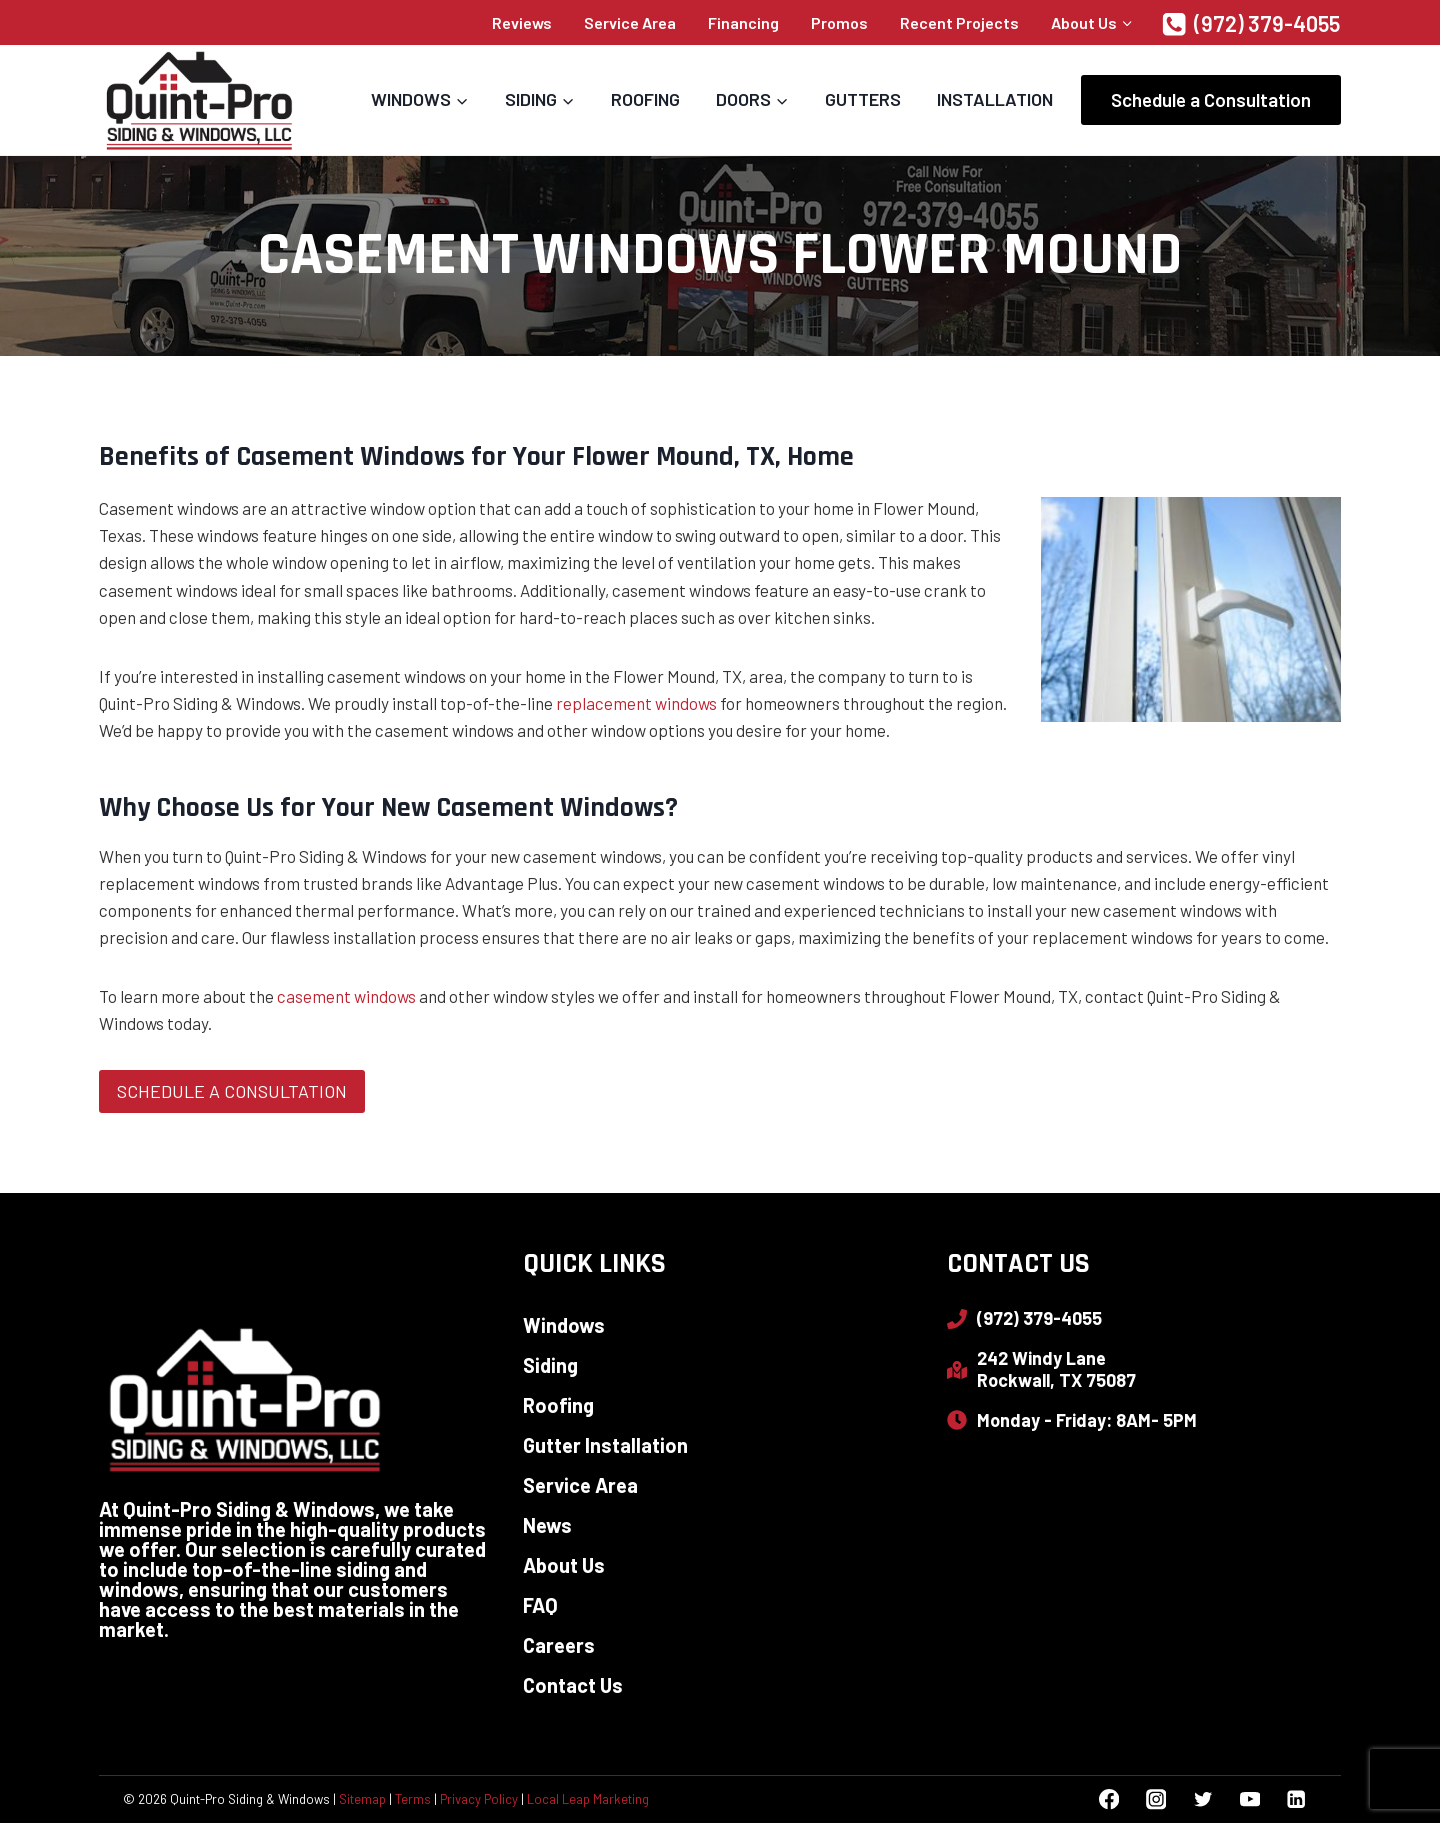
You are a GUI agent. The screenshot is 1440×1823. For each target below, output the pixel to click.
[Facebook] (1109, 1799)
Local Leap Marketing (588, 1799)
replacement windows (636, 703)
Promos (839, 22)
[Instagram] (1155, 1799)
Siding (550, 1365)
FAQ (540, 1605)
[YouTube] (1249, 1799)
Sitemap (362, 1799)
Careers (559, 1645)
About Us (564, 1565)
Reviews (522, 22)
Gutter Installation (605, 1445)
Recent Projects (959, 22)
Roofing (645, 99)
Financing (743, 22)
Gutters (863, 99)
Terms (413, 1799)
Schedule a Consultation (1211, 99)
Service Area (630, 22)
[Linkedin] (1296, 1799)
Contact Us (573, 1685)
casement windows (346, 996)
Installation (995, 99)
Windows (564, 1325)
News (547, 1525)
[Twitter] (1202, 1799)
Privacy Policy (479, 1799)
